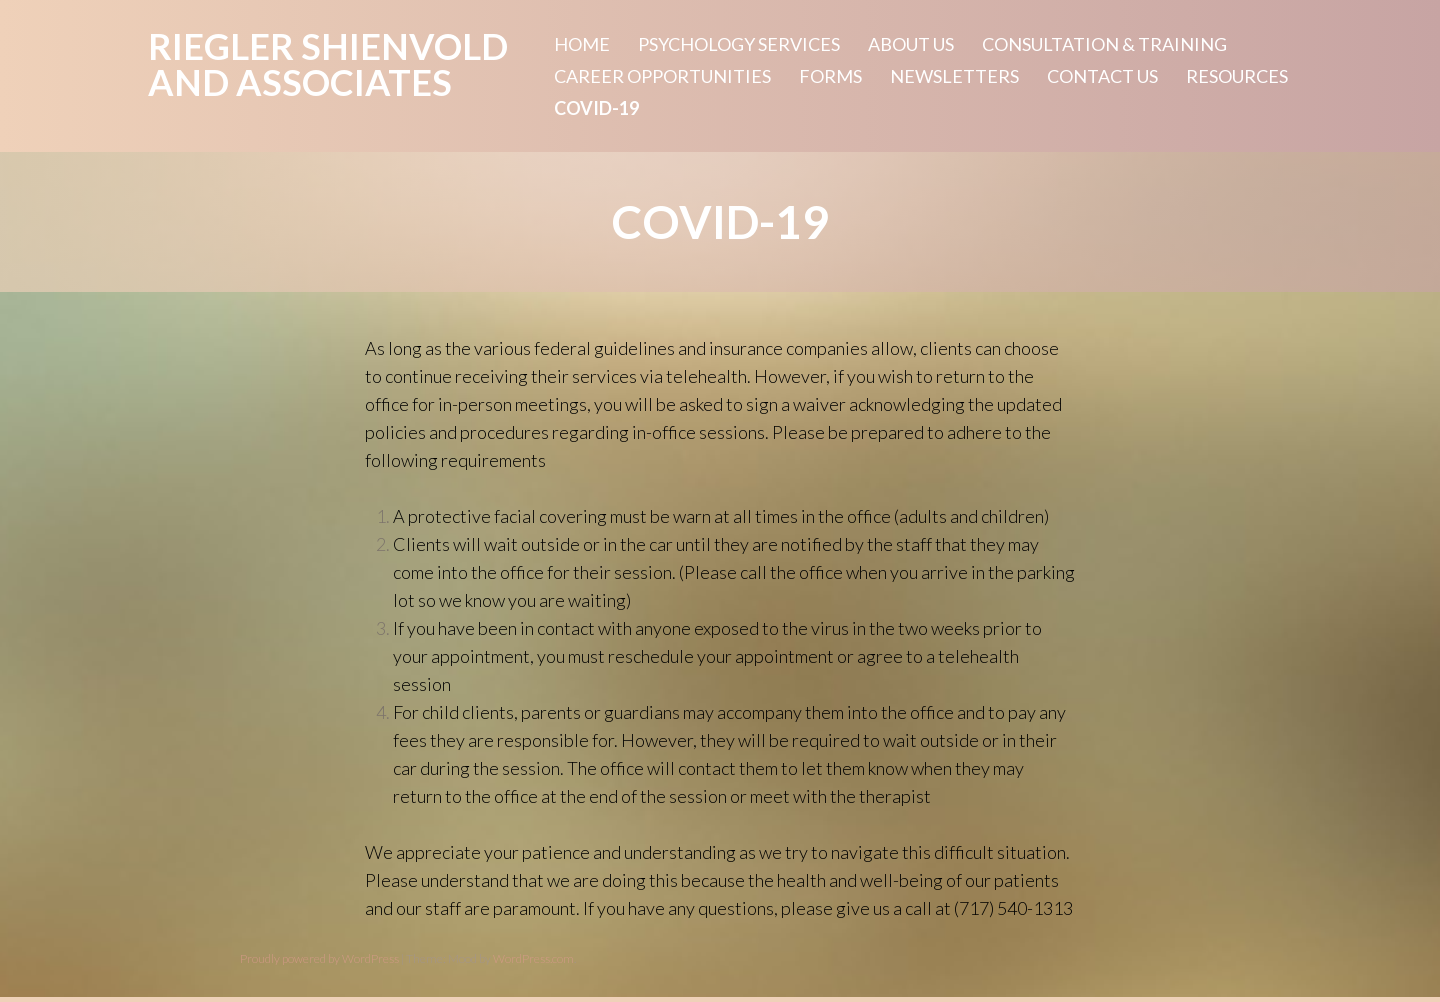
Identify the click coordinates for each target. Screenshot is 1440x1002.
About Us (911, 44)
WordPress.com (533, 958)
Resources (1237, 76)
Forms (830, 76)
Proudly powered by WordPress (319, 958)
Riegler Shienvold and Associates (328, 64)
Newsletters (954, 76)
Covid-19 (596, 108)
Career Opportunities (662, 76)
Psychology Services (739, 44)
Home (582, 44)
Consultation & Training (1104, 44)
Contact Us (1102, 76)
